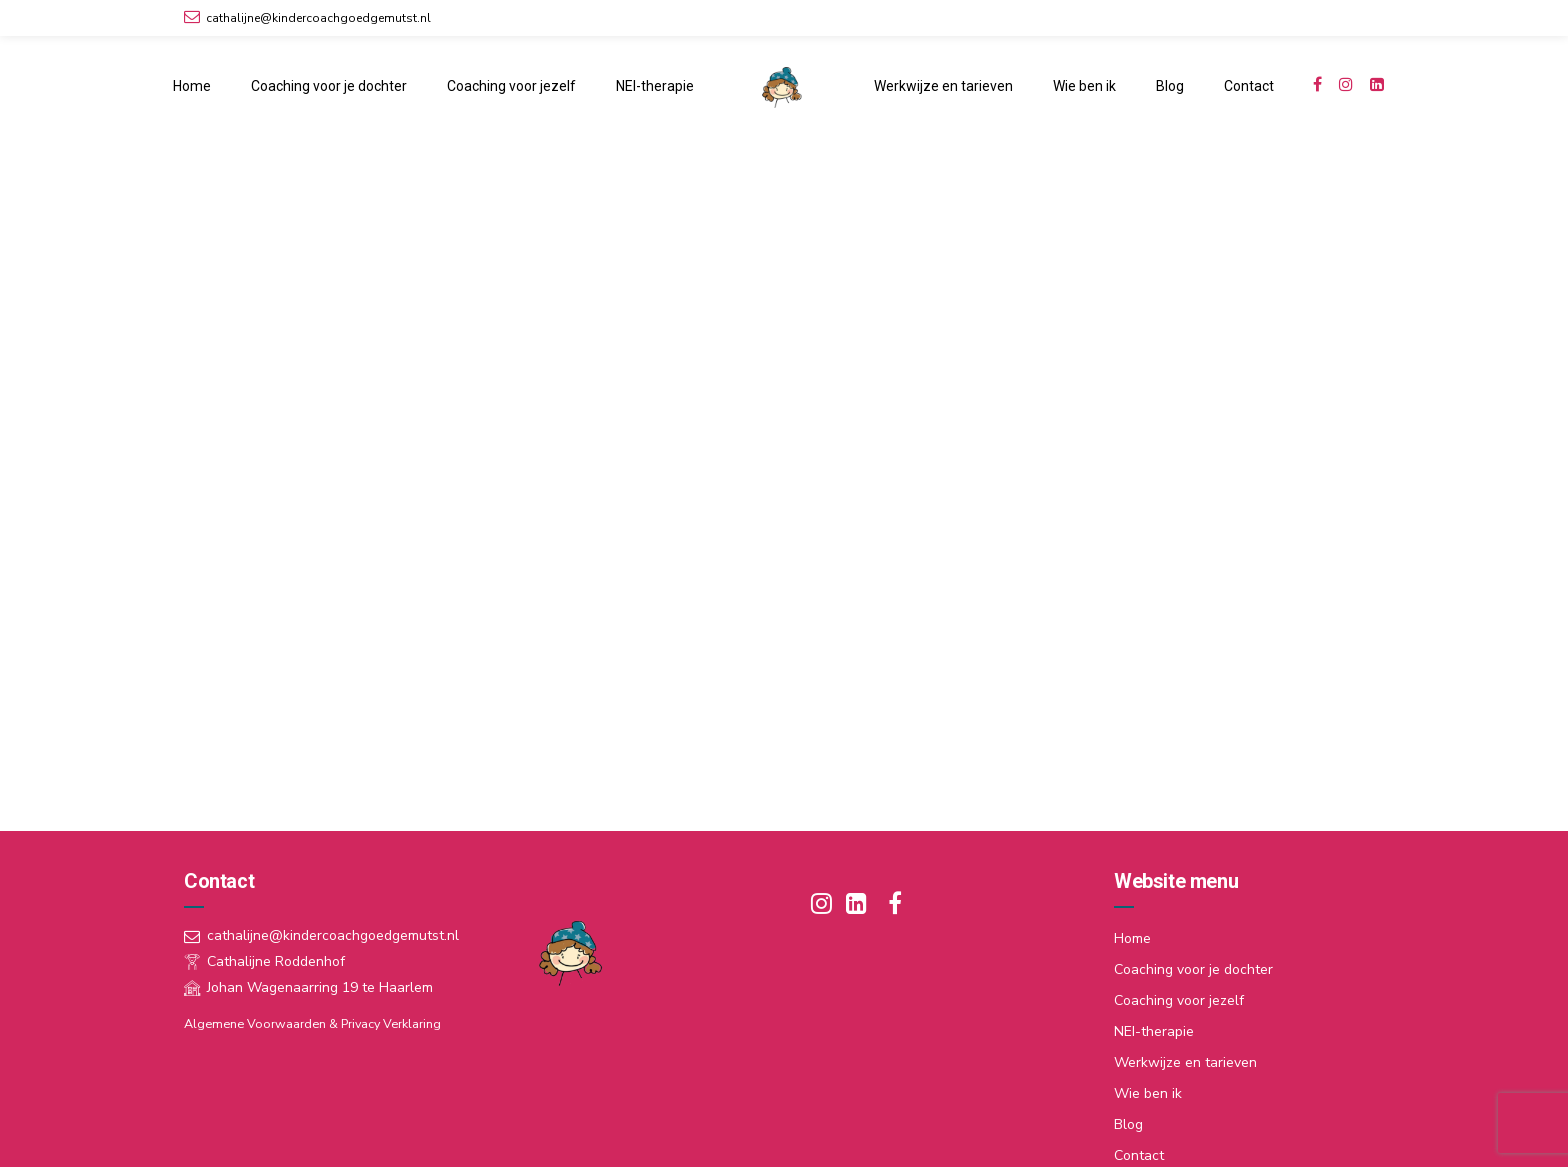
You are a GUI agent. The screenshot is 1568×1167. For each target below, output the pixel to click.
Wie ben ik (1084, 86)
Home (192, 86)
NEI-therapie (655, 86)
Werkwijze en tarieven (943, 86)
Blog (1170, 86)
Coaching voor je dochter (329, 86)
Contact (1249, 86)
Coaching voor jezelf (511, 86)
